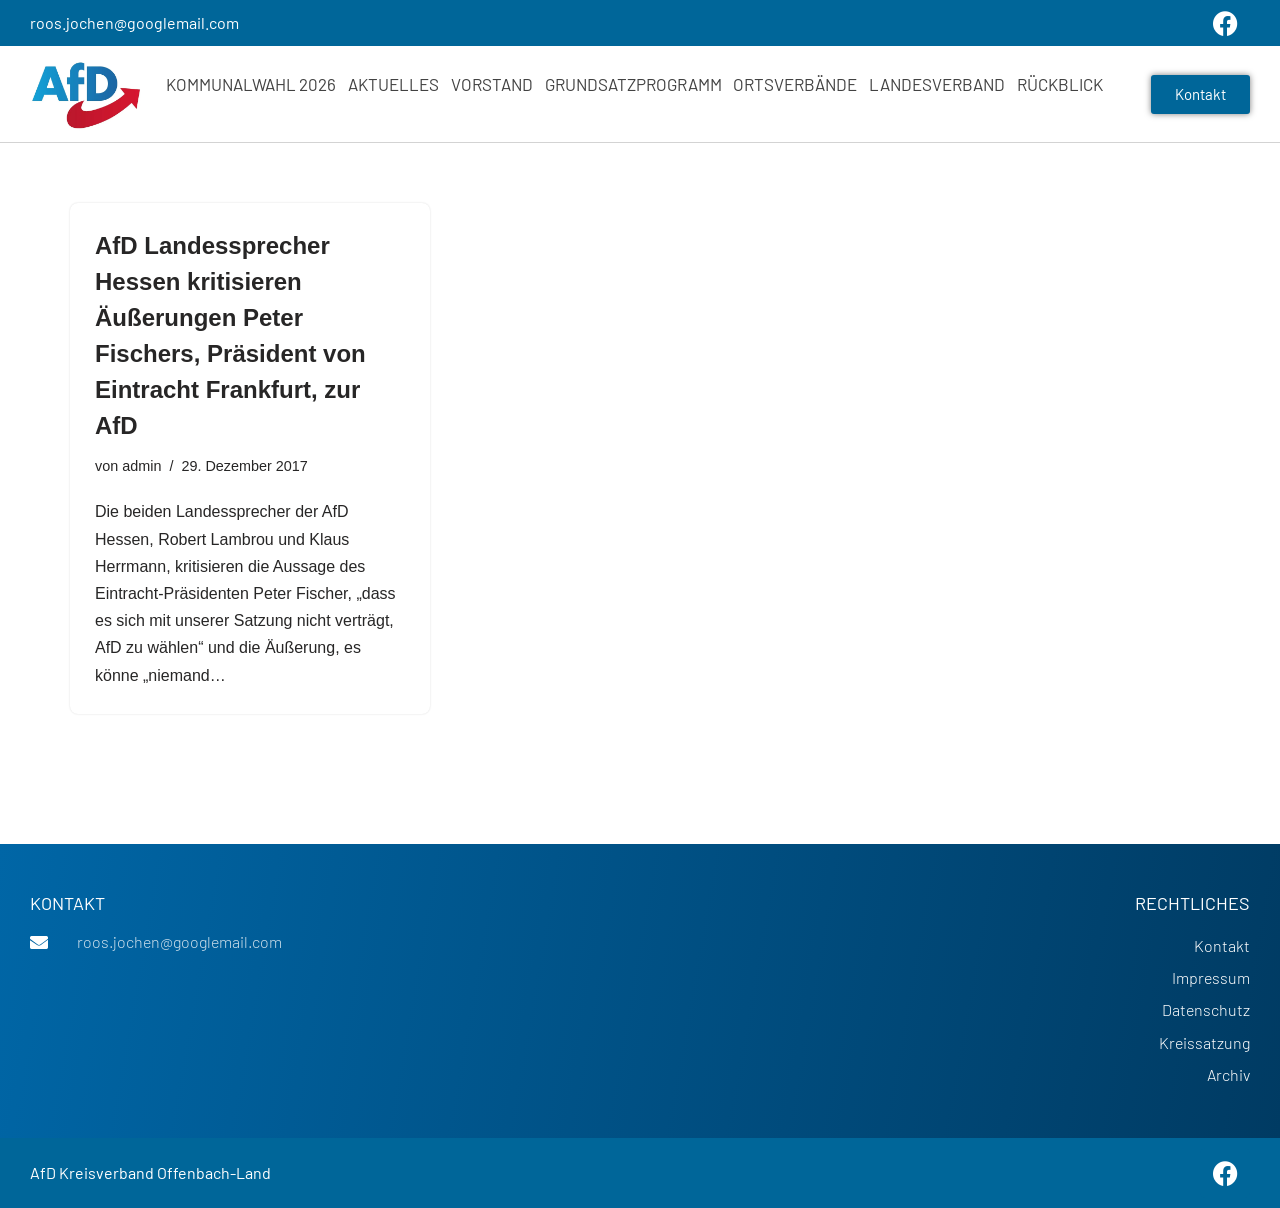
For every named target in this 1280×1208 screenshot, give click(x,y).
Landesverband (937, 84)
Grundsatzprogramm (633, 84)
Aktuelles (393, 84)
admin (141, 466)
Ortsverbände (795, 84)
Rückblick (1060, 84)
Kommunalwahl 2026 (251, 84)
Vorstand (492, 84)
